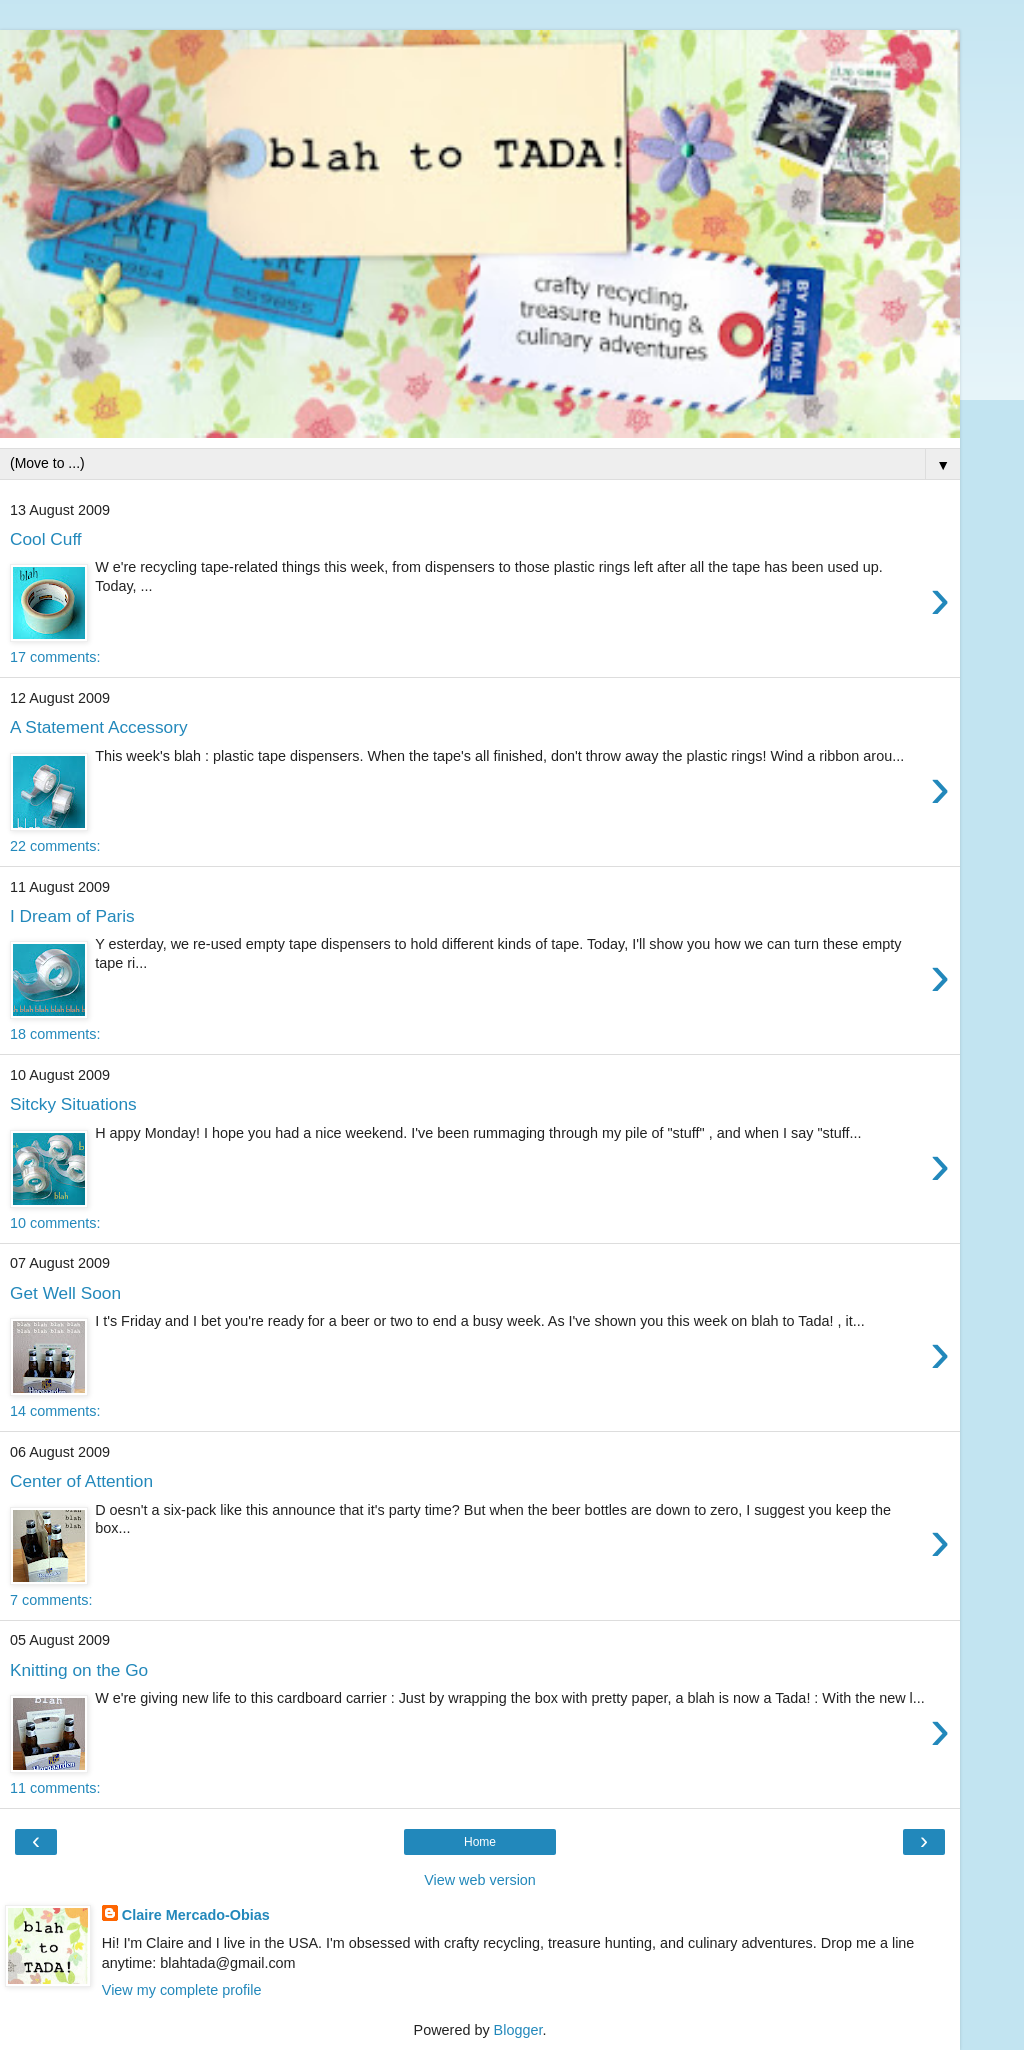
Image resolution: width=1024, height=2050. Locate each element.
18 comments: (55, 1034)
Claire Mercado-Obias (196, 1915)
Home (480, 1842)
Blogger (518, 2030)
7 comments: (51, 1600)
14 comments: (55, 1411)
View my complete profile (182, 1990)
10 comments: (55, 1223)
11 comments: (55, 1788)
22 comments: (55, 846)
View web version (480, 1880)
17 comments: (55, 657)
